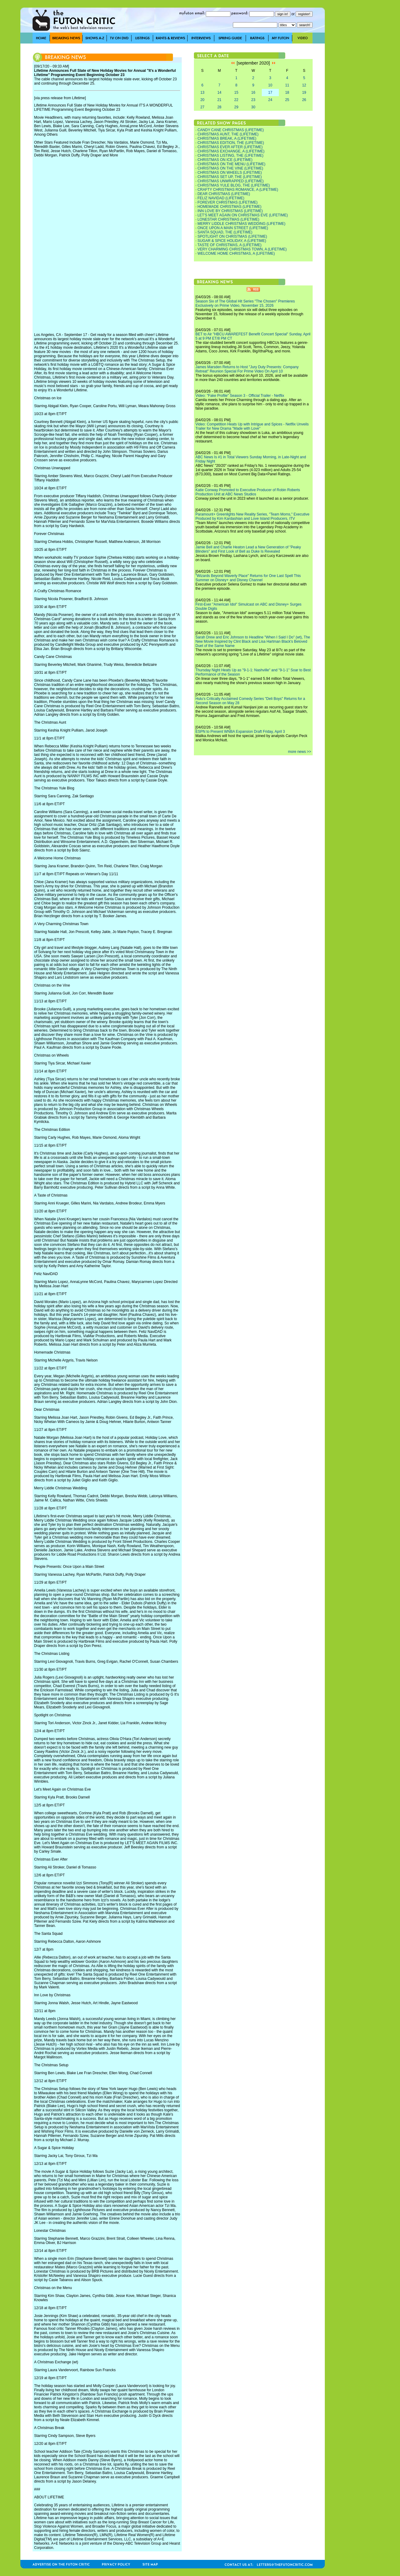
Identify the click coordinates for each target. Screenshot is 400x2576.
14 (219, 92)
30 (253, 107)
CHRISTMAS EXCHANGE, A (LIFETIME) (231, 151)
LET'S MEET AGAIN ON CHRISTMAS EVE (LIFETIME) (243, 215)
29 (236, 107)
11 (287, 85)
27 (202, 107)
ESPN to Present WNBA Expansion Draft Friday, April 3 (240, 731)
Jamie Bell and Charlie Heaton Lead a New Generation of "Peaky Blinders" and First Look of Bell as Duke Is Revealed (248, 549)
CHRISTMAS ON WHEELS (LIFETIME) (230, 172)
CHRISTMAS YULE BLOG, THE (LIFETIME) (234, 185)
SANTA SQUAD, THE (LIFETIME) (225, 232)
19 (304, 92)
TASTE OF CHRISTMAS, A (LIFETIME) (229, 245)
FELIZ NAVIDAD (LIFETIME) (221, 198)
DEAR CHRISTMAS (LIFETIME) (224, 194)
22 (236, 100)
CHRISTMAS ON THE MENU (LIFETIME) (231, 164)
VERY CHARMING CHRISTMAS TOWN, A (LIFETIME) (242, 249)
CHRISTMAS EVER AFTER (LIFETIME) (230, 147)
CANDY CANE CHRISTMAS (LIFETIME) (231, 130)
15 (236, 92)
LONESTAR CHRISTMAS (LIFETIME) (228, 219)
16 (253, 92)
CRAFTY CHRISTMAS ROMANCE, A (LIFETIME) (238, 189)
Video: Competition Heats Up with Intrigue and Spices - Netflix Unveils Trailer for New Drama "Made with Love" (252, 426)
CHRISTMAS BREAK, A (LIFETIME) (227, 138)
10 (270, 85)
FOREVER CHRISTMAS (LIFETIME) (228, 202)
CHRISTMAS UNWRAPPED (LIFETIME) (231, 181)
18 (287, 92)
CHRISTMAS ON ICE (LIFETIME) (225, 160)
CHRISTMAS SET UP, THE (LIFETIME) (230, 177)
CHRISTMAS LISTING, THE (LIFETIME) (230, 155)
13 (202, 92)
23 (253, 100)
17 (270, 92)
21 (219, 100)
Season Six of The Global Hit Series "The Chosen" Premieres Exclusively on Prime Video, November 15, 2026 (245, 303)
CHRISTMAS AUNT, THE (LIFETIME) (228, 134)
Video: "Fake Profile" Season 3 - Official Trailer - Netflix (239, 395)
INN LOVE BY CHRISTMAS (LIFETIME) (230, 211)
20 (202, 100)
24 (270, 100)
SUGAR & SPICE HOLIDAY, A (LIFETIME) (232, 241)
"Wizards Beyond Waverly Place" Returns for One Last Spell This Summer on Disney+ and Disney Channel (248, 578)
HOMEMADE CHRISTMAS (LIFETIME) (229, 206)
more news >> (299, 752)
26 (304, 100)
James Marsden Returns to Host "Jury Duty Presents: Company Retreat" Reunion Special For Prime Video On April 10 (247, 369)
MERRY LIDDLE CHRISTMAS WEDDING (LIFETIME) (242, 224)
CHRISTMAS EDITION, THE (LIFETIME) (231, 143)
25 (287, 100)
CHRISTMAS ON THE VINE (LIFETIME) (230, 168)
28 (219, 107)
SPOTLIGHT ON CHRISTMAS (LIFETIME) (232, 236)
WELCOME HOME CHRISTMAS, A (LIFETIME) (236, 253)
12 (304, 85)
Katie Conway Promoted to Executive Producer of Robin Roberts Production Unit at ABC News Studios (247, 492)
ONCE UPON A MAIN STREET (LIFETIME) (233, 228)
